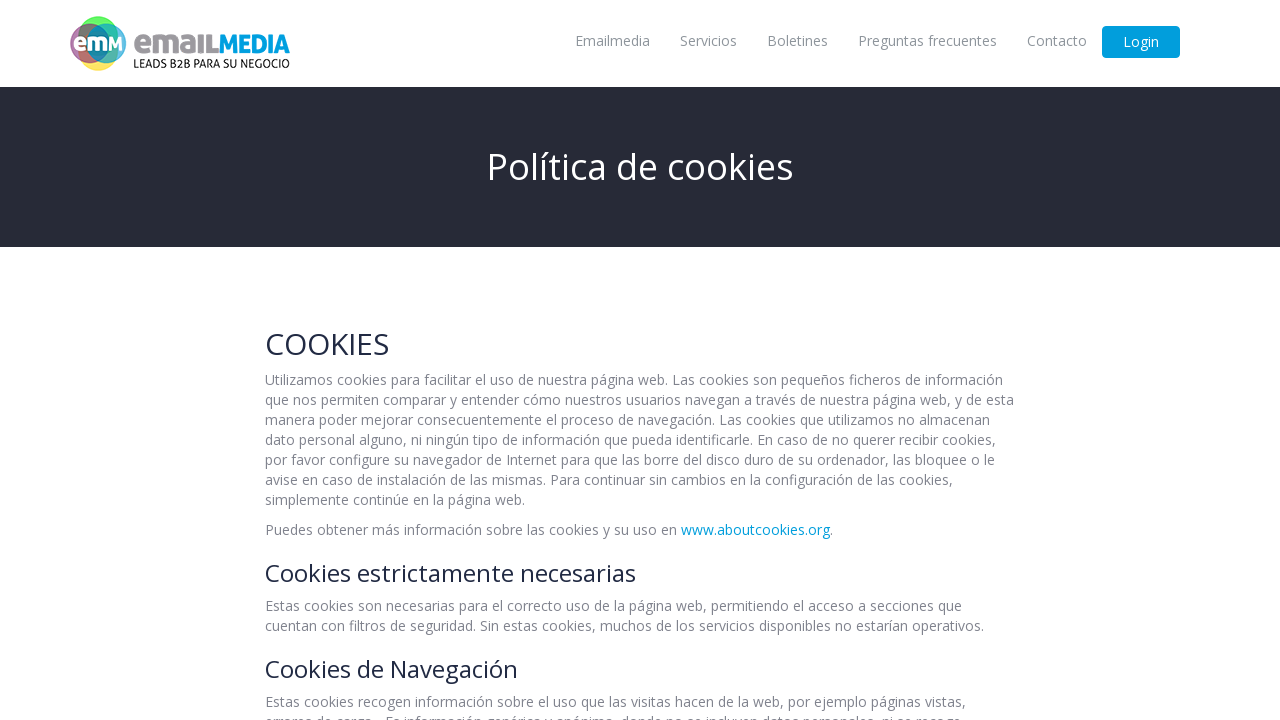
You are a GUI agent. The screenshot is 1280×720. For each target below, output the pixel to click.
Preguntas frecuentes (927, 40)
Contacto (1057, 40)
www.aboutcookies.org (755, 529)
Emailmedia (612, 40)
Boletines (797, 40)
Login (1141, 41)
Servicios (708, 40)
